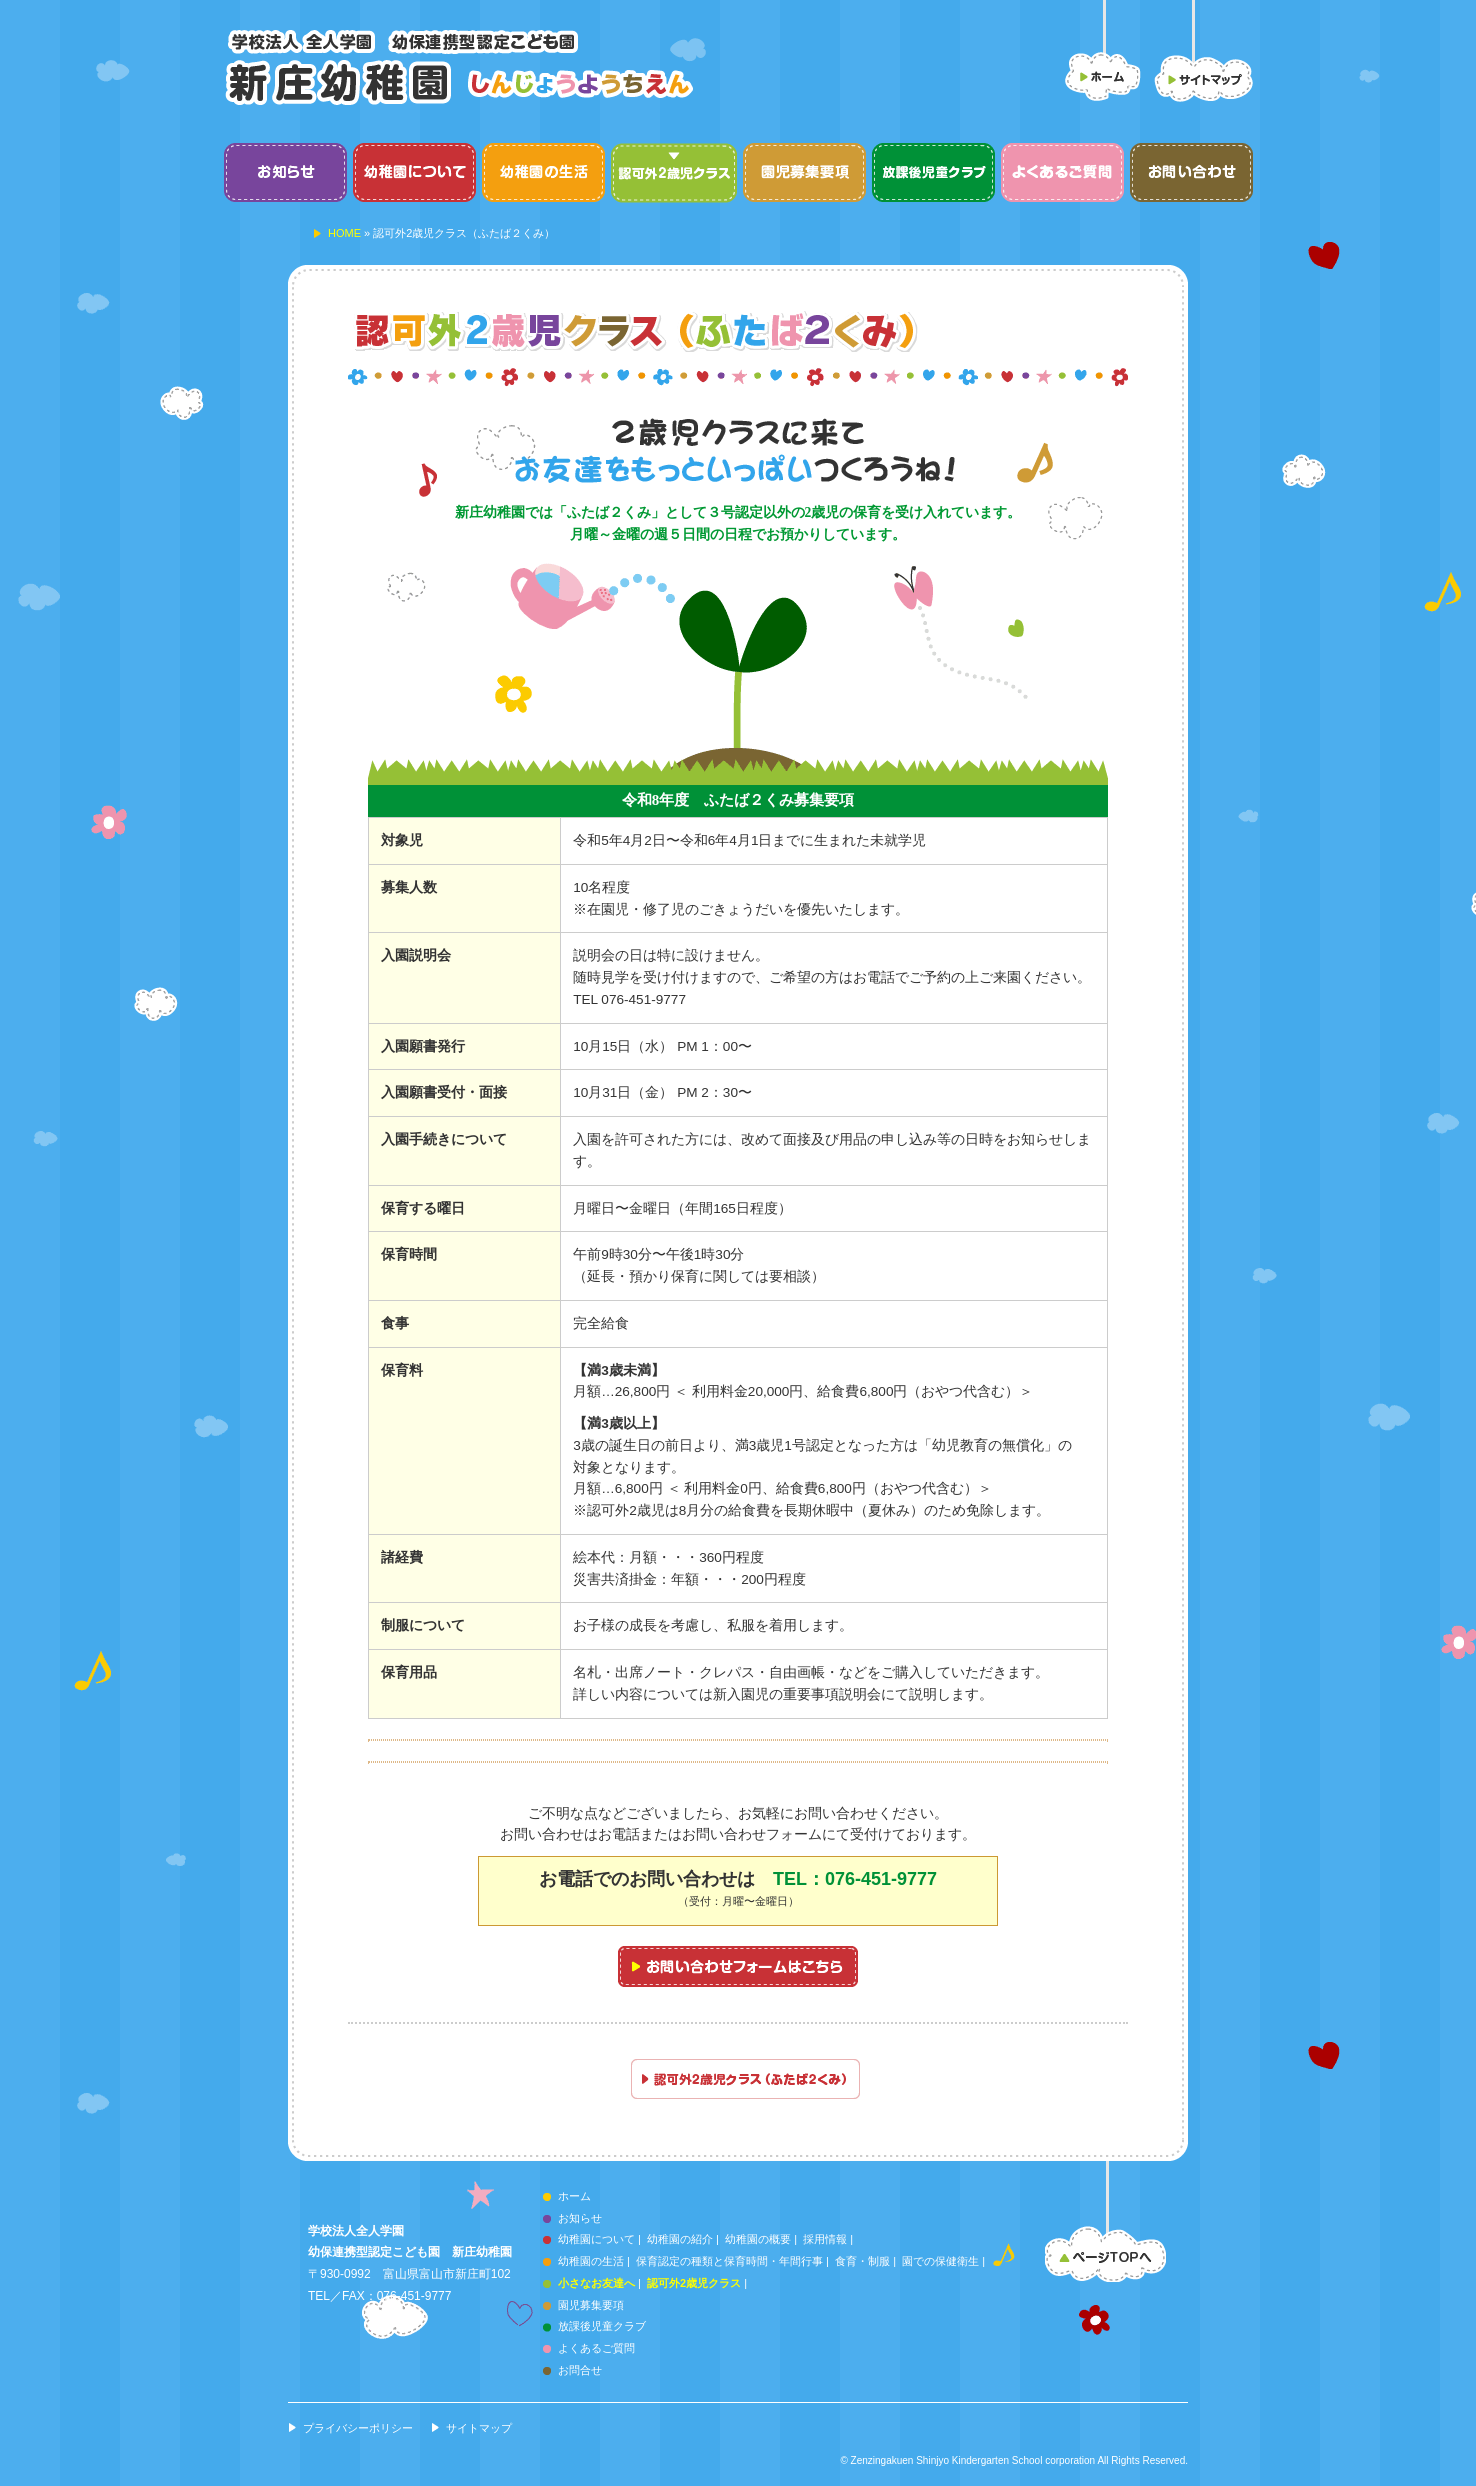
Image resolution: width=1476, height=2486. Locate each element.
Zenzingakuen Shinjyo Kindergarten (930, 2460)
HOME (344, 233)
